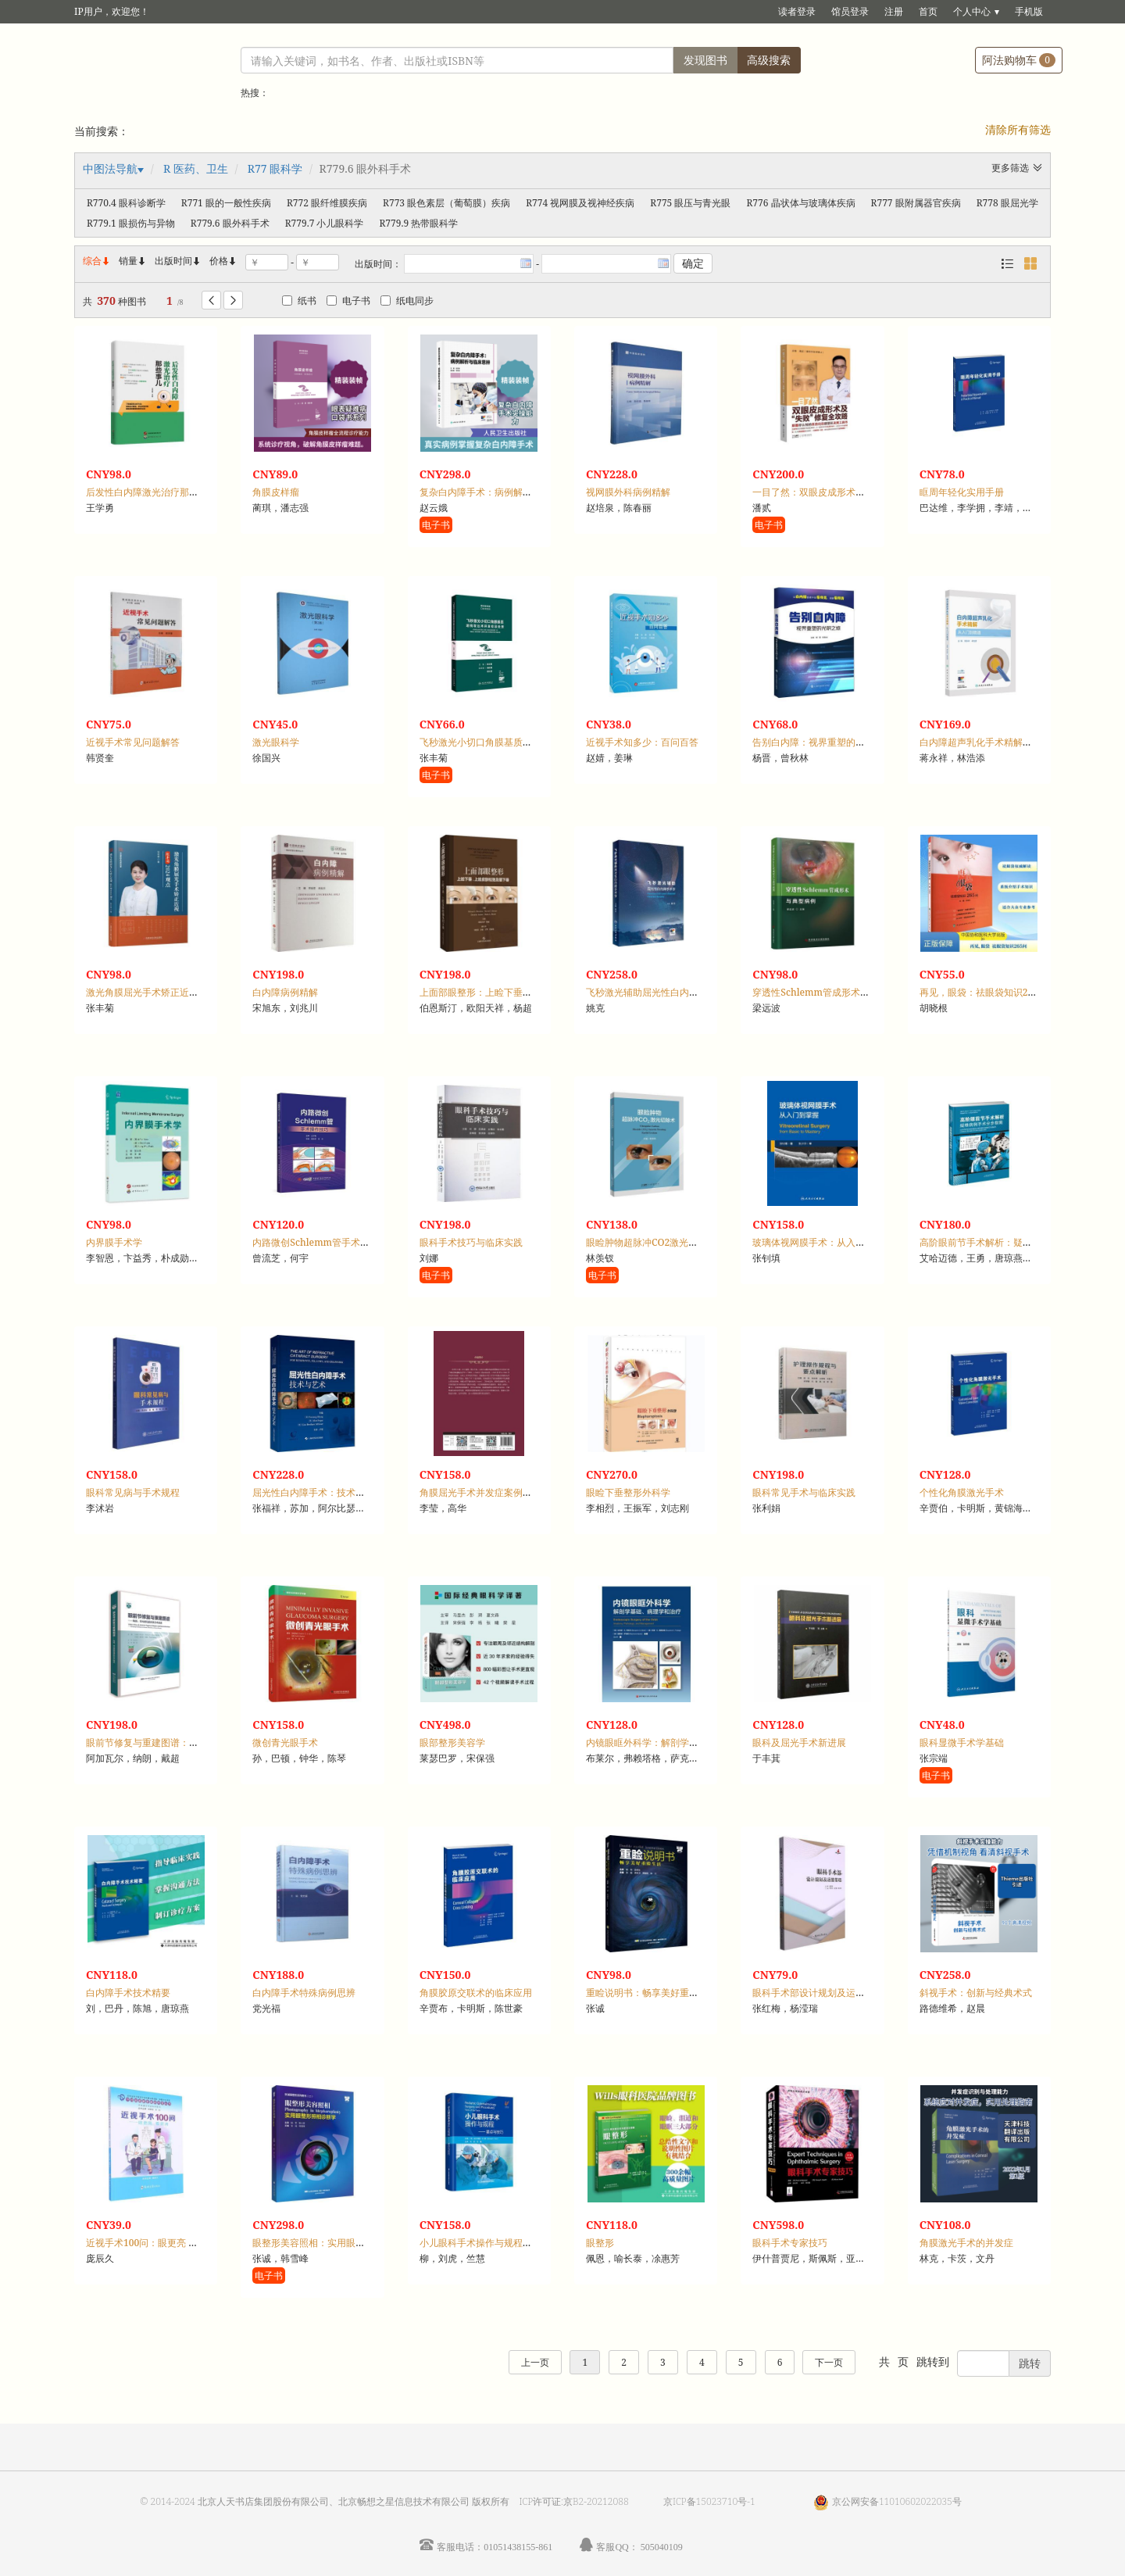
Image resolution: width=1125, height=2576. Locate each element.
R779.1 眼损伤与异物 (131, 223)
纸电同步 (407, 300)
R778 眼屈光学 (1007, 202)
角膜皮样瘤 (275, 492)
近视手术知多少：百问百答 (642, 742)
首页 (928, 11)
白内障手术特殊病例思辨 (303, 1992)
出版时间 (178, 260)
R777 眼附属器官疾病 (916, 202)
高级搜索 (769, 59)
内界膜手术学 (114, 1242)
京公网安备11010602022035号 (897, 2501)
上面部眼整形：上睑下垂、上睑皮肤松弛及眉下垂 (523, 992)
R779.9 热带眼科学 (418, 223)
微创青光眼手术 (285, 1742)
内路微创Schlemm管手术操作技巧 (325, 1242)
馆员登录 (850, 11)
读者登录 (797, 11)
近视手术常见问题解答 (133, 742)
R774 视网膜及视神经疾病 (580, 202)
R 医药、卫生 (195, 168)
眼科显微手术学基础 (962, 1742)
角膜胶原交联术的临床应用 (476, 1992)
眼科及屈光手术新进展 (799, 1742)
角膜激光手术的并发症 (966, 2242)
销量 (133, 260)
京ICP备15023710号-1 (709, 2501)
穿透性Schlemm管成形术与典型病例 (829, 992)
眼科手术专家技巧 (789, 2242)
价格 (218, 261)
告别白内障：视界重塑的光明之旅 (822, 742)
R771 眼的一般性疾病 (226, 202)
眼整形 (600, 2242)
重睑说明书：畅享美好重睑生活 (651, 1992)
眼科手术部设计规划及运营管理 (818, 1992)
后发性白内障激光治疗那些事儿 (151, 492)
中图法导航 (110, 168)
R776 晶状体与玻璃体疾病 (800, 202)
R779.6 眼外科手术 (230, 223)
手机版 (1029, 11)
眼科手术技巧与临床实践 (471, 1242)
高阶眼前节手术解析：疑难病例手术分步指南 (1013, 1242)
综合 (97, 260)
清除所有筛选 (1018, 129)
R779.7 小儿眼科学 (324, 223)
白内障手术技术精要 (128, 1992)
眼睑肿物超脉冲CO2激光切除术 (651, 1242)
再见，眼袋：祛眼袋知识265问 (984, 992)
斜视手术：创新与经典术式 (976, 1992)
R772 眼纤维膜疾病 (327, 202)
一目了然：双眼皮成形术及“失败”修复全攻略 (845, 492)
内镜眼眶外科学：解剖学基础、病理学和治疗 (679, 1742)
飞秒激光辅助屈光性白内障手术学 (656, 992)
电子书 (348, 300)
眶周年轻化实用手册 (962, 492)
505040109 (662, 2547)
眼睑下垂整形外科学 (628, 1492)
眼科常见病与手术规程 (133, 1492)
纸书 (299, 300)
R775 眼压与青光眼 (690, 202)
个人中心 (972, 11)
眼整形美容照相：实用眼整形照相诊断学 (336, 2242)
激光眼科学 (275, 742)
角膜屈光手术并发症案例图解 (480, 1492)
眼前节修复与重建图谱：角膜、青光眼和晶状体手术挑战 (203, 1742)
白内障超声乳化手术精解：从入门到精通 (1004, 742)
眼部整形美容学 (452, 1742)
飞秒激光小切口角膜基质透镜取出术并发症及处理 (523, 742)
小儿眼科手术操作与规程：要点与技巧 (499, 2242)
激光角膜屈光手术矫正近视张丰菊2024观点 (176, 992)
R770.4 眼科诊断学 (126, 202)
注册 (893, 11)
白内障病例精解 (285, 992)
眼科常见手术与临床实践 (803, 1492)
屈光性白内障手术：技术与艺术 (318, 1492)
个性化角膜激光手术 (962, 1492)
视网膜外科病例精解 (628, 492)
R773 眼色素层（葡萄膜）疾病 (446, 202)
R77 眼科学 (275, 168)
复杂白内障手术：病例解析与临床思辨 (499, 492)
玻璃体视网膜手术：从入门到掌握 (822, 1242)
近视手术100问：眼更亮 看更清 (151, 2242)
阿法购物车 (1018, 59)
